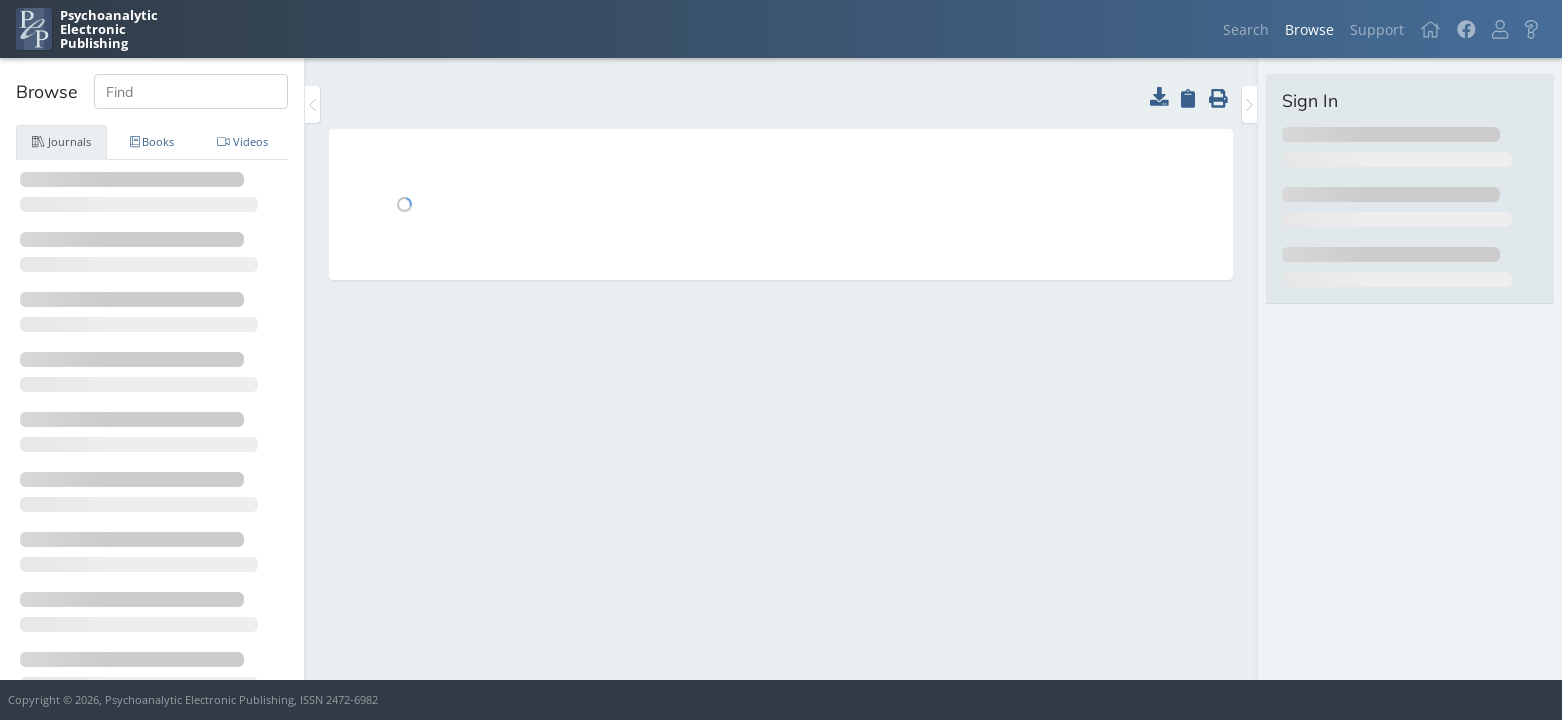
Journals (61, 141)
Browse (1309, 29)
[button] (1500, 29)
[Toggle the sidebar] (312, 104)
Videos (242, 141)
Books (152, 141)
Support (1377, 29)
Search (1246, 29)
